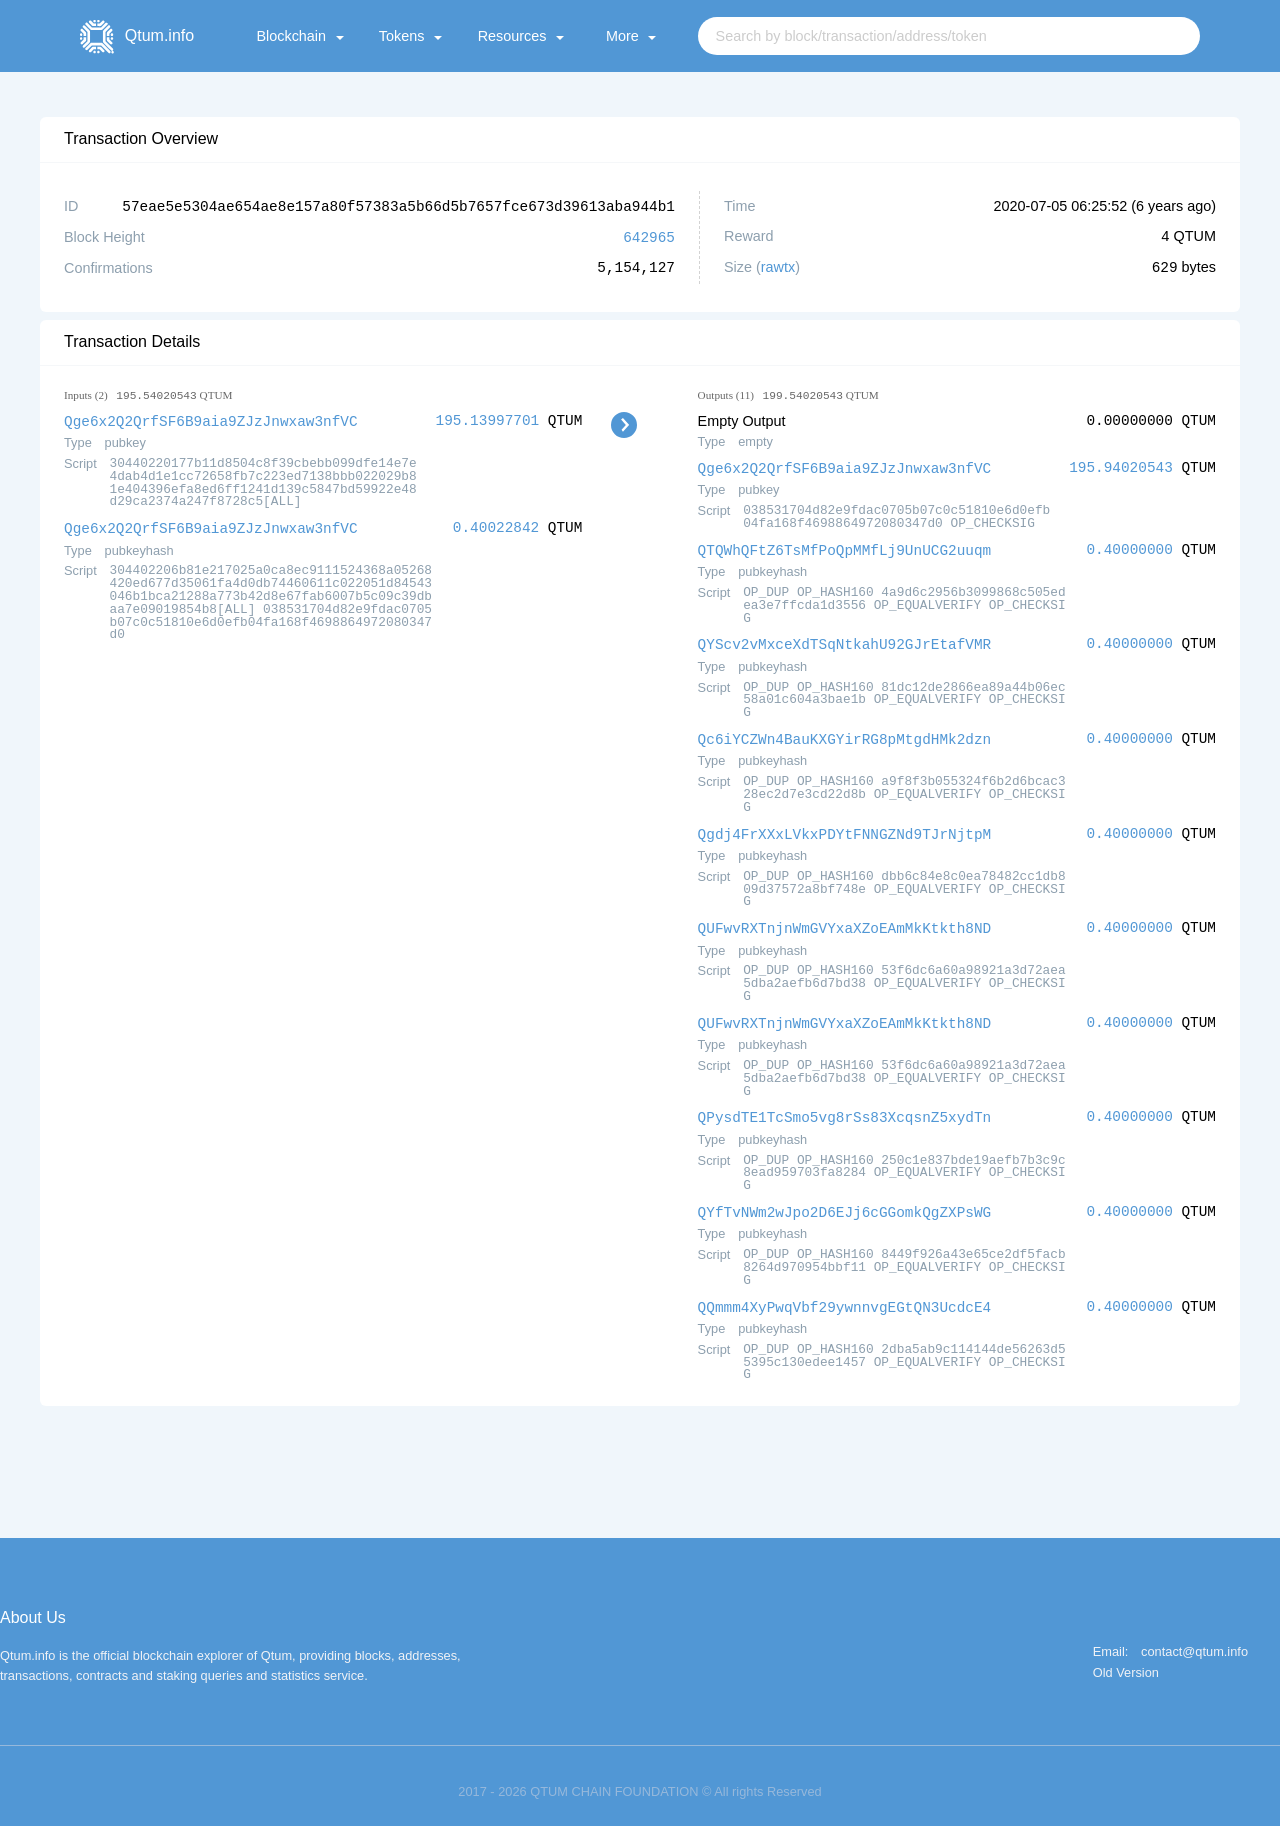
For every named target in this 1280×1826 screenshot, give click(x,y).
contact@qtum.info (1194, 1640)
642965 (649, 235)
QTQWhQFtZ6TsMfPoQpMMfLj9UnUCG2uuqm (845, 546)
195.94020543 (1121, 465)
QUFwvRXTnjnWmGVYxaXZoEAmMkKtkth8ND (845, 920)
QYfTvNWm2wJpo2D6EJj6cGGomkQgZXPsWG (845, 1201)
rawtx (778, 266)
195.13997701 (488, 418)
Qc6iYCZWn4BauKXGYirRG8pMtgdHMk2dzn (845, 733)
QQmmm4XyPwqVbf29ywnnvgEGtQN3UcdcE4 (845, 1295)
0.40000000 (1129, 546)
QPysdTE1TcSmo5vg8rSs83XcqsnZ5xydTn (845, 1107)
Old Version (1126, 1661)
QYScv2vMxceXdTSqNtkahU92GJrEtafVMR (845, 639)
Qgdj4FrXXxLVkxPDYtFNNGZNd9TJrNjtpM (845, 827)
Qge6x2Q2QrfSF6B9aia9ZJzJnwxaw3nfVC (211, 418)
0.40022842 (496, 524)
